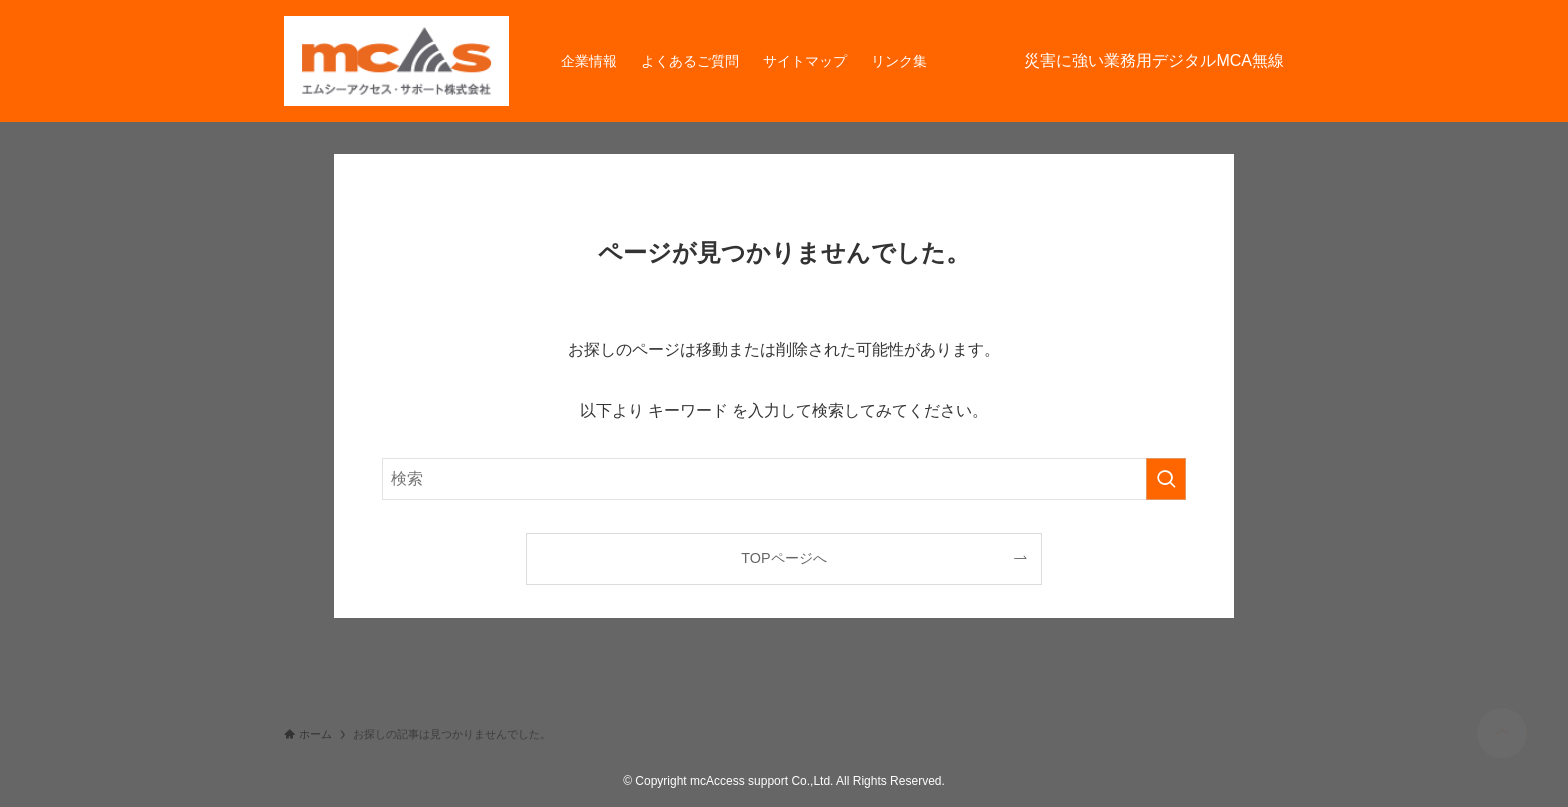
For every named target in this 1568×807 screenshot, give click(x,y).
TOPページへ (783, 558)
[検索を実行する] (1166, 479)
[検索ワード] (784, 479)
